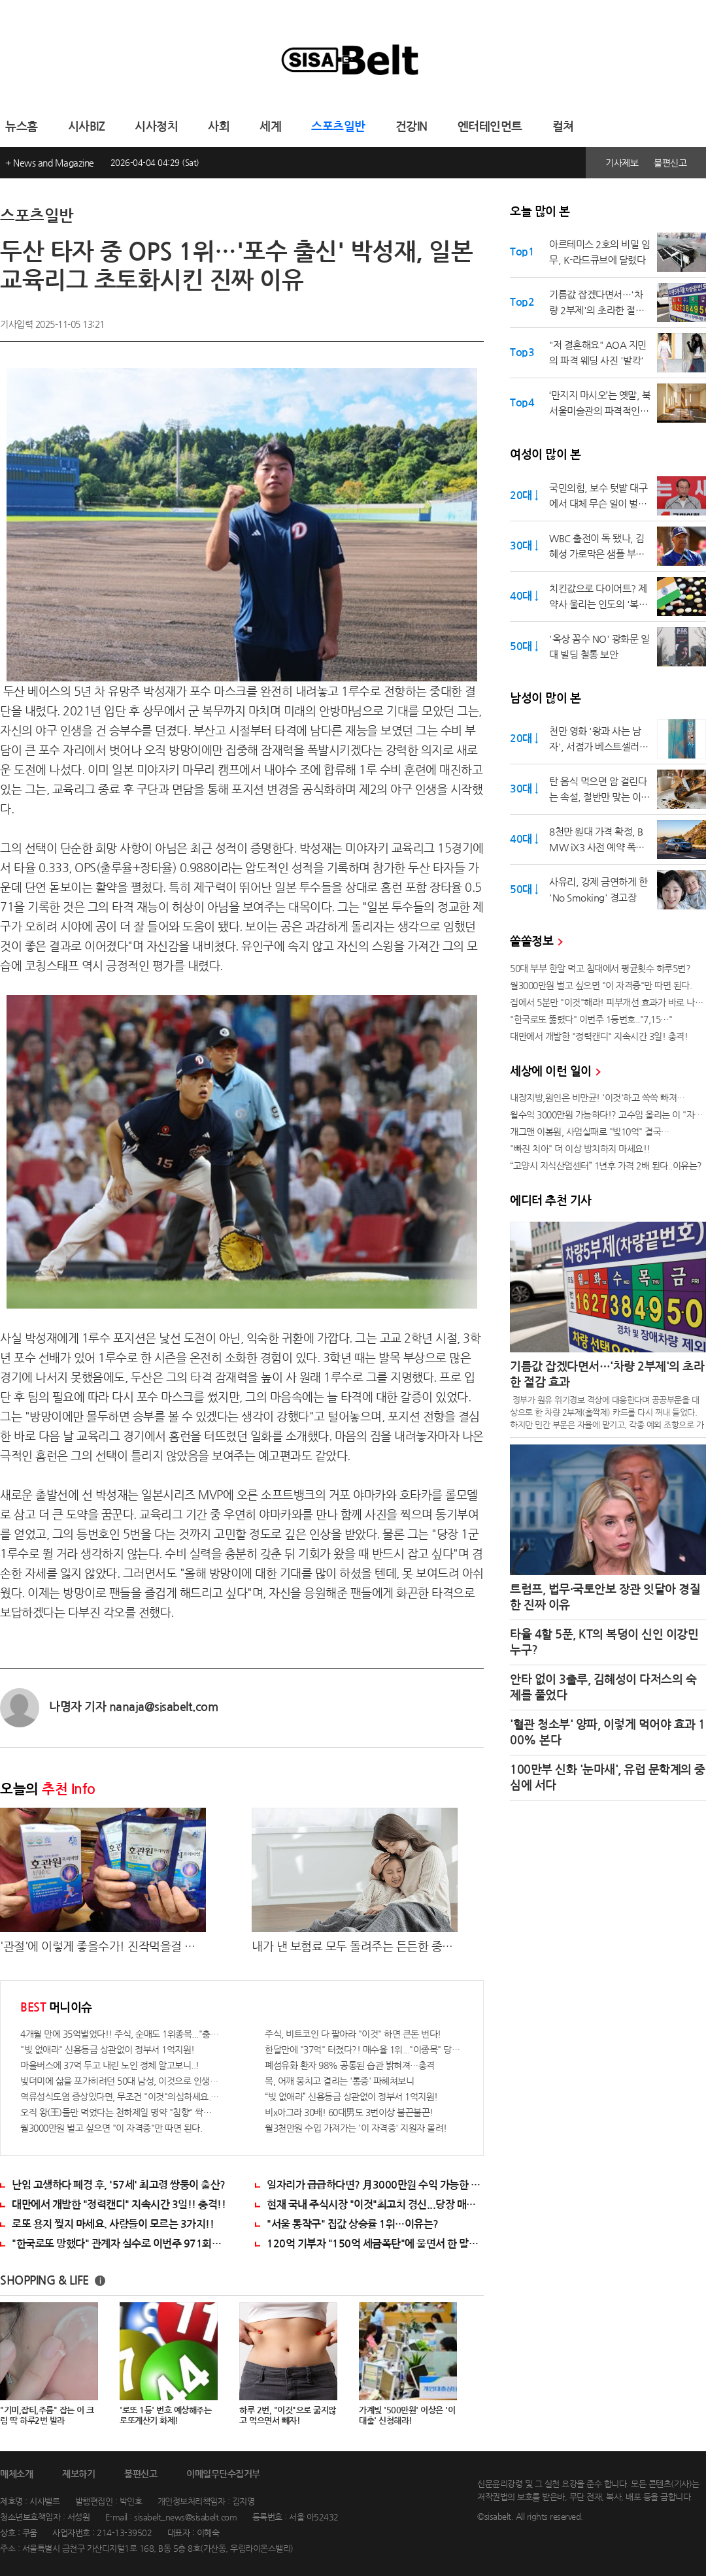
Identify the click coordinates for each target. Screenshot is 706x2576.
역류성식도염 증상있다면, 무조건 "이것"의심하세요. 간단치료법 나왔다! (119, 2096)
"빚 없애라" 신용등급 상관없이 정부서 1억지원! (107, 2049)
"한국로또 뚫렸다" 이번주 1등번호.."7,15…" (591, 1019)
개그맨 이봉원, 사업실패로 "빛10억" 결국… (589, 1131)
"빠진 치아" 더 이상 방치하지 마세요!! (580, 1148)
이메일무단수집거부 (223, 2474)
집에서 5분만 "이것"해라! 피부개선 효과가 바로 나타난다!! (608, 1002)
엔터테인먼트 (490, 127)
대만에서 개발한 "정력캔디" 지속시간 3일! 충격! (599, 1036)
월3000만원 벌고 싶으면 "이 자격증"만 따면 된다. (111, 2128)
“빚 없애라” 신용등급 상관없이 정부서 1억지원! (351, 2096)
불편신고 (670, 162)
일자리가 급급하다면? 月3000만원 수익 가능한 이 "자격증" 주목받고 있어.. (375, 2185)
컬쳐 (563, 127)
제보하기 (78, 2474)
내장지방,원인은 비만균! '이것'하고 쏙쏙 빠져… (597, 1097)
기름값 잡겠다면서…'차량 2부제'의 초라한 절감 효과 (607, 1374)
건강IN (411, 127)
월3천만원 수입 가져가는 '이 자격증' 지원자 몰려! (356, 2128)
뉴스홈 (21, 127)
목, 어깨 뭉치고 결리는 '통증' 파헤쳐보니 (339, 2081)
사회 (218, 127)
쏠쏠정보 (536, 941)
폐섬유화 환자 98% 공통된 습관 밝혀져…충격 (350, 2065)
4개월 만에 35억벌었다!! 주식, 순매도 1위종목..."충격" (119, 2034)
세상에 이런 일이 (554, 1071)
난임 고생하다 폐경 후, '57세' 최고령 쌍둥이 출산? (119, 2185)
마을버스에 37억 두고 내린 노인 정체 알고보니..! (109, 2065)
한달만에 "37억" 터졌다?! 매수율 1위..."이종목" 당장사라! (364, 2049)
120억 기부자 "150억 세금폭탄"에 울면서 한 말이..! (375, 2244)
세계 (270, 127)
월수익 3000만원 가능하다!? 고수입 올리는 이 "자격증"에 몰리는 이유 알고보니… (608, 1114)
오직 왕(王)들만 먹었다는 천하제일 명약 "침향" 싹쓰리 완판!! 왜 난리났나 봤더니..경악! (119, 2112)
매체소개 (16, 2474)
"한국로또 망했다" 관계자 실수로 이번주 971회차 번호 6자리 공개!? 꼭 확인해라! (120, 2244)
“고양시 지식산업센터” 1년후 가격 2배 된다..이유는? (606, 1165)
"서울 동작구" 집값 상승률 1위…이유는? (353, 2224)
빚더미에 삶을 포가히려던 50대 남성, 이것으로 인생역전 (119, 2081)
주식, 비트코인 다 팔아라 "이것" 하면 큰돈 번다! (353, 2034)
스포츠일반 (338, 127)
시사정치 (156, 127)
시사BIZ (86, 127)
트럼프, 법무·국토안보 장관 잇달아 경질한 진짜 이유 (605, 1597)
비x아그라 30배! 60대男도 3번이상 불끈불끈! (349, 2112)
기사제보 (621, 162)
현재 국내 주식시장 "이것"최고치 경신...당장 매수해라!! (375, 2204)
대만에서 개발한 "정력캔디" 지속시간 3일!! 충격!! (119, 2204)
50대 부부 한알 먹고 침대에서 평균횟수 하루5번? (600, 968)
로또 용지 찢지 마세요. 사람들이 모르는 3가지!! (113, 2224)
